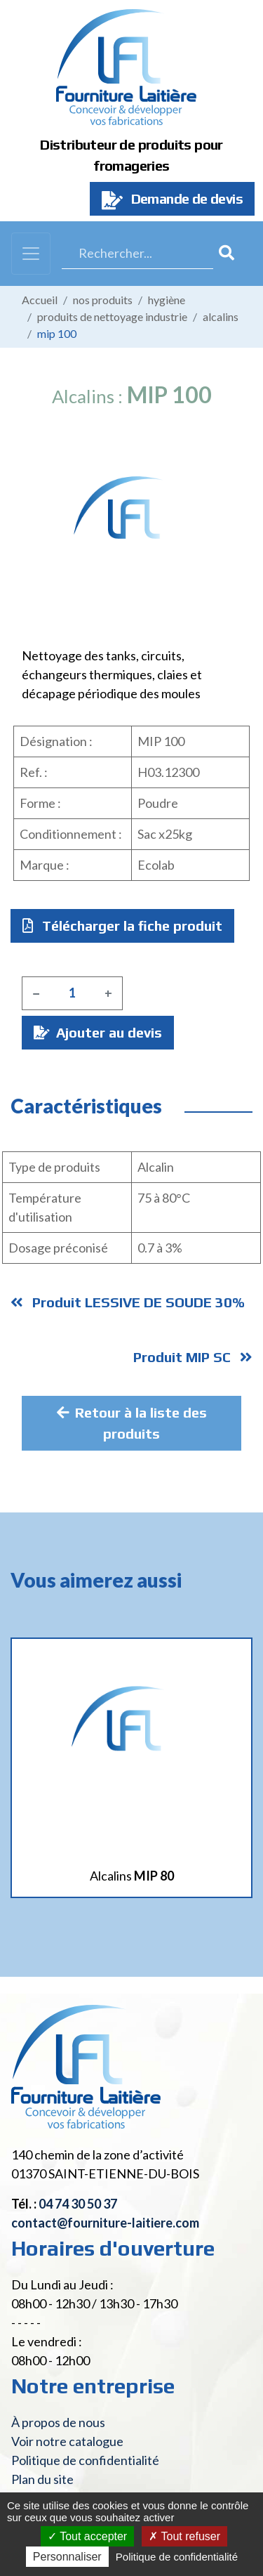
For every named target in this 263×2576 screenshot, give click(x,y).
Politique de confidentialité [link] (177, 2557)
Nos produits (103, 299)
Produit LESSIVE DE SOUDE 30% (128, 1302)
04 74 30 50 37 (78, 2203)
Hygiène (166, 299)
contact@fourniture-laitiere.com (105, 2222)
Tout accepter (87, 2536)
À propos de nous (58, 2422)
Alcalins (220, 316)
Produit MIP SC (192, 1357)
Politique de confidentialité (85, 2460)
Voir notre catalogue (67, 2441)
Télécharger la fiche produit (122, 925)
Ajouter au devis (98, 1032)
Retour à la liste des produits (132, 1422)
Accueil (40, 299)
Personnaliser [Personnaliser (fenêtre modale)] (67, 2557)
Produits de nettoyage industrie (112, 316)
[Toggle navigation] (30, 254)
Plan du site (42, 2479)
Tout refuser (184, 2536)
